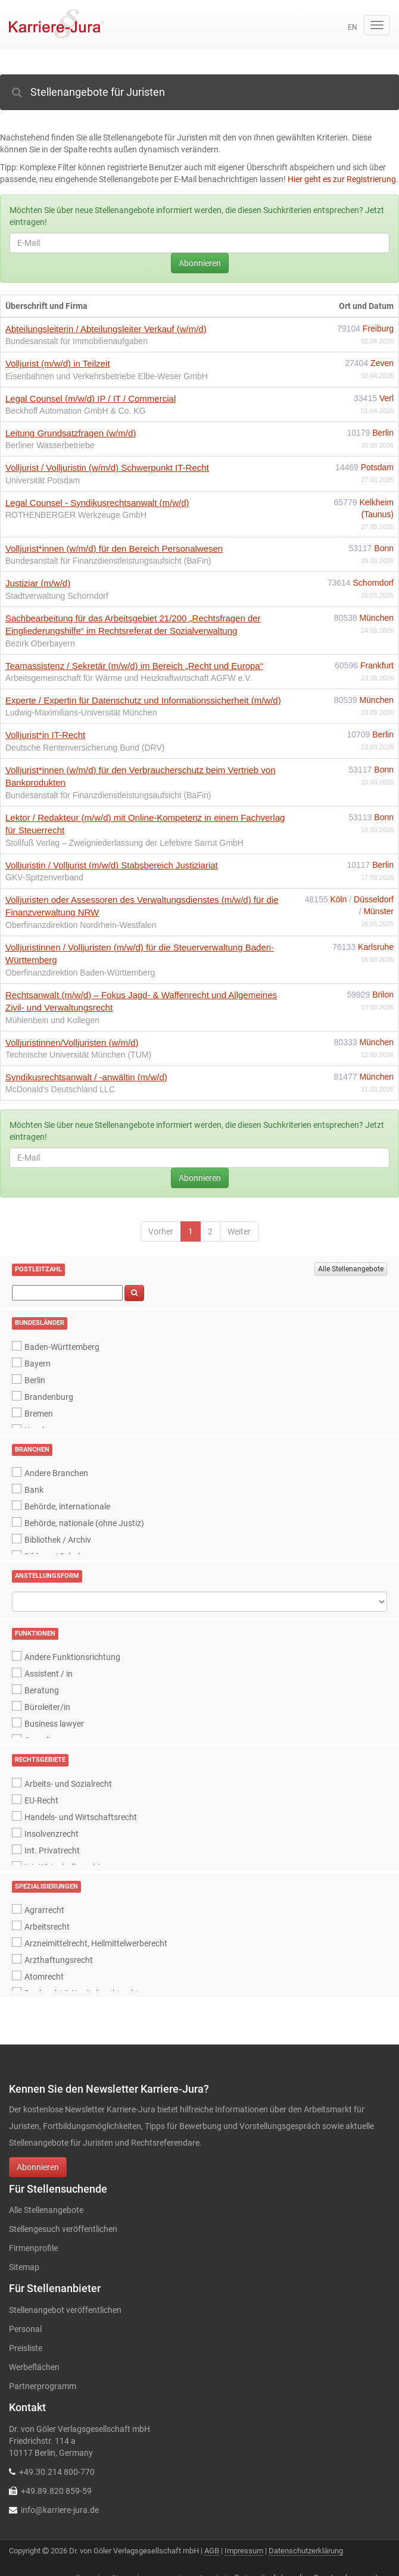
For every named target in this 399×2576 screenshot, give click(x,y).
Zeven (382, 363)
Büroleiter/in (47, 1707)
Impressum (244, 2550)
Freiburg (378, 328)
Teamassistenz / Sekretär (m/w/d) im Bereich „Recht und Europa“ (134, 666)
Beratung (41, 1690)
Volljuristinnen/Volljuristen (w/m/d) (71, 1042)
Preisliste (25, 2348)
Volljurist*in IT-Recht (45, 735)
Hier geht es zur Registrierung (342, 179)
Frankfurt (377, 665)
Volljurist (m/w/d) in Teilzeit (57, 363)
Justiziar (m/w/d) (37, 583)
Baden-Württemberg (61, 1347)
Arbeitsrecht (47, 1926)
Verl (386, 398)
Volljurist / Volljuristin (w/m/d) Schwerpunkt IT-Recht (107, 467)
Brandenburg (48, 1397)
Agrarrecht (44, 1910)
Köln (339, 899)
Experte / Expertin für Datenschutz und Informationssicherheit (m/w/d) (143, 700)
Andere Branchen (56, 1473)
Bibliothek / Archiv (57, 1540)
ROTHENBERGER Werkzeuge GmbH (75, 515)
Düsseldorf (374, 899)
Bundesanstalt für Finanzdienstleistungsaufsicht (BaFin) (108, 560)
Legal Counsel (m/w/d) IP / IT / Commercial (90, 398)
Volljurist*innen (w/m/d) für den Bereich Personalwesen (114, 548)
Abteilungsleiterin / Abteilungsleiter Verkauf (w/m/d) (106, 329)
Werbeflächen (34, 2367)
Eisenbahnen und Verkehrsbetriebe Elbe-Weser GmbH (106, 376)
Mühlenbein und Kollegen (52, 1020)
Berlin (383, 432)
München (376, 618)
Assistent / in (48, 1673)
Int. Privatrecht (52, 1850)
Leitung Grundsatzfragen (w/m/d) (70, 433)
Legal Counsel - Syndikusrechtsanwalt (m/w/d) (97, 503)
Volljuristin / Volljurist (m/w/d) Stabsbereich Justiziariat (111, 865)
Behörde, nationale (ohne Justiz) (84, 1523)
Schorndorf (373, 582)
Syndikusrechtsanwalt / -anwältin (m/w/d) (86, 1077)
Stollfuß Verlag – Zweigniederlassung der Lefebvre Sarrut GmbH (124, 843)
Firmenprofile (33, 2248)
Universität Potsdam (42, 480)
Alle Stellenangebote (351, 1269)
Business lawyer (54, 1723)
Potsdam (377, 467)
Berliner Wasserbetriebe (50, 445)
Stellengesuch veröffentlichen (63, 2229)
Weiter (239, 1231)
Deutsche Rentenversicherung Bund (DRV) (84, 747)
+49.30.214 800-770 (57, 2472)
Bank (33, 1490)
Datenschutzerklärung (306, 2550)
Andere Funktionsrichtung (72, 1657)
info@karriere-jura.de (60, 2510)
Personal (25, 2329)
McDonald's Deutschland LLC (60, 1089)
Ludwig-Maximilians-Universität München (81, 712)
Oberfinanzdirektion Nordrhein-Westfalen (80, 925)
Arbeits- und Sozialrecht (68, 1784)
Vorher (160, 1231)
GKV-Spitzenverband (44, 877)
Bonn (384, 548)
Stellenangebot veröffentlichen (65, 2310)
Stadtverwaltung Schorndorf (56, 596)
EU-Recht (41, 1800)
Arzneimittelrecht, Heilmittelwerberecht (95, 1943)
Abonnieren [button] (38, 2167)
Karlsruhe (376, 947)
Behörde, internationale (67, 1506)
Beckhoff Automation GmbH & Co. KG (75, 410)
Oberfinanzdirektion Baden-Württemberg (80, 972)
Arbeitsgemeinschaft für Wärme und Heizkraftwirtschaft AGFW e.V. (128, 678)
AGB (211, 2550)
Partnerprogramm (42, 2386)
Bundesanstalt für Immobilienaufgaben (76, 341)
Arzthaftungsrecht (58, 1960)
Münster (378, 911)
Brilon (383, 994)
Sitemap (24, 2267)
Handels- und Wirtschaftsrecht (80, 1817)
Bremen (38, 1413)
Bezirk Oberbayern (40, 643)
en (352, 27)
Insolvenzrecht (51, 1834)
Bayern (37, 1363)
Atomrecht (44, 1976)
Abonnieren (200, 263)
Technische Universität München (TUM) (78, 1054)
